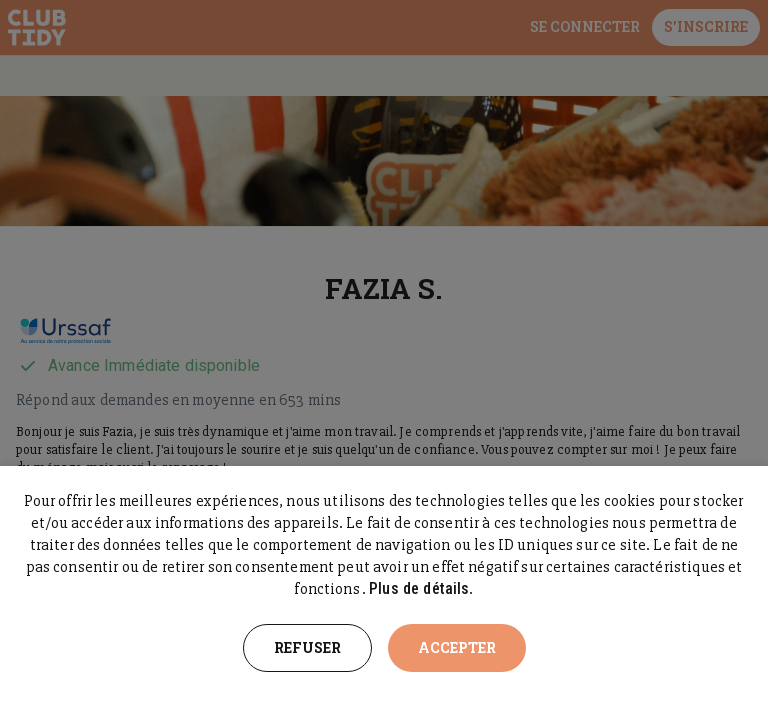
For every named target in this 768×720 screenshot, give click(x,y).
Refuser (307, 648)
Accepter (457, 648)
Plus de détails (419, 588)
